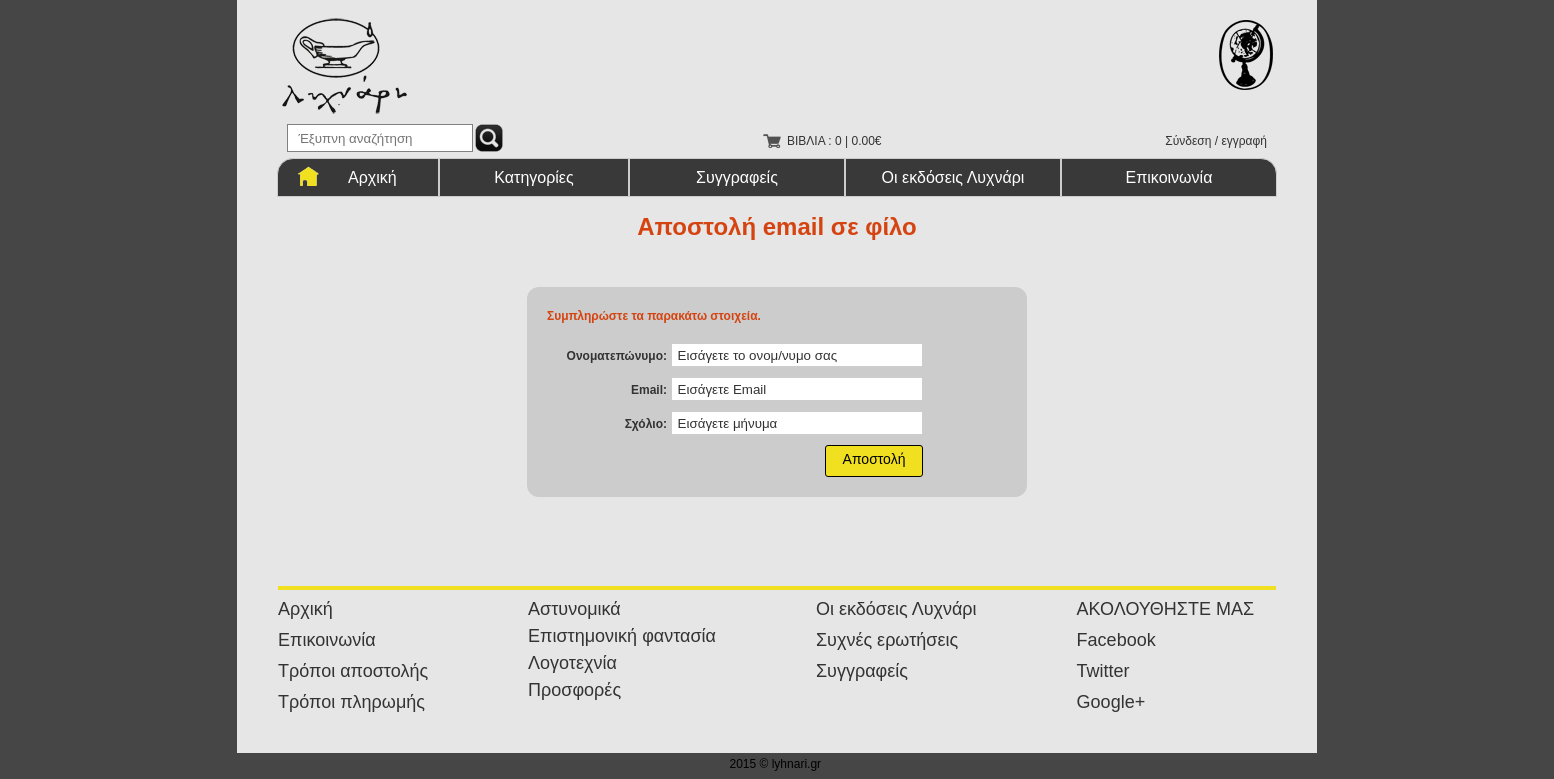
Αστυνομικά (574, 609)
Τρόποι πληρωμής (351, 702)
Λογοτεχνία (572, 663)
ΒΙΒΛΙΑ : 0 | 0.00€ (834, 141)
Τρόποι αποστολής (353, 671)
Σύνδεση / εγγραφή (1216, 141)
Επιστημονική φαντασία (622, 636)
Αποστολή (874, 459)
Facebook (1116, 640)
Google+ (1111, 702)
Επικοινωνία (1169, 177)
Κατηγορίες (533, 177)
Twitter (1103, 671)
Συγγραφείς (737, 177)
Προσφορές (574, 690)
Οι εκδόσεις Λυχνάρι (953, 177)
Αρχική (372, 177)
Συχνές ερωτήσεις (887, 640)
